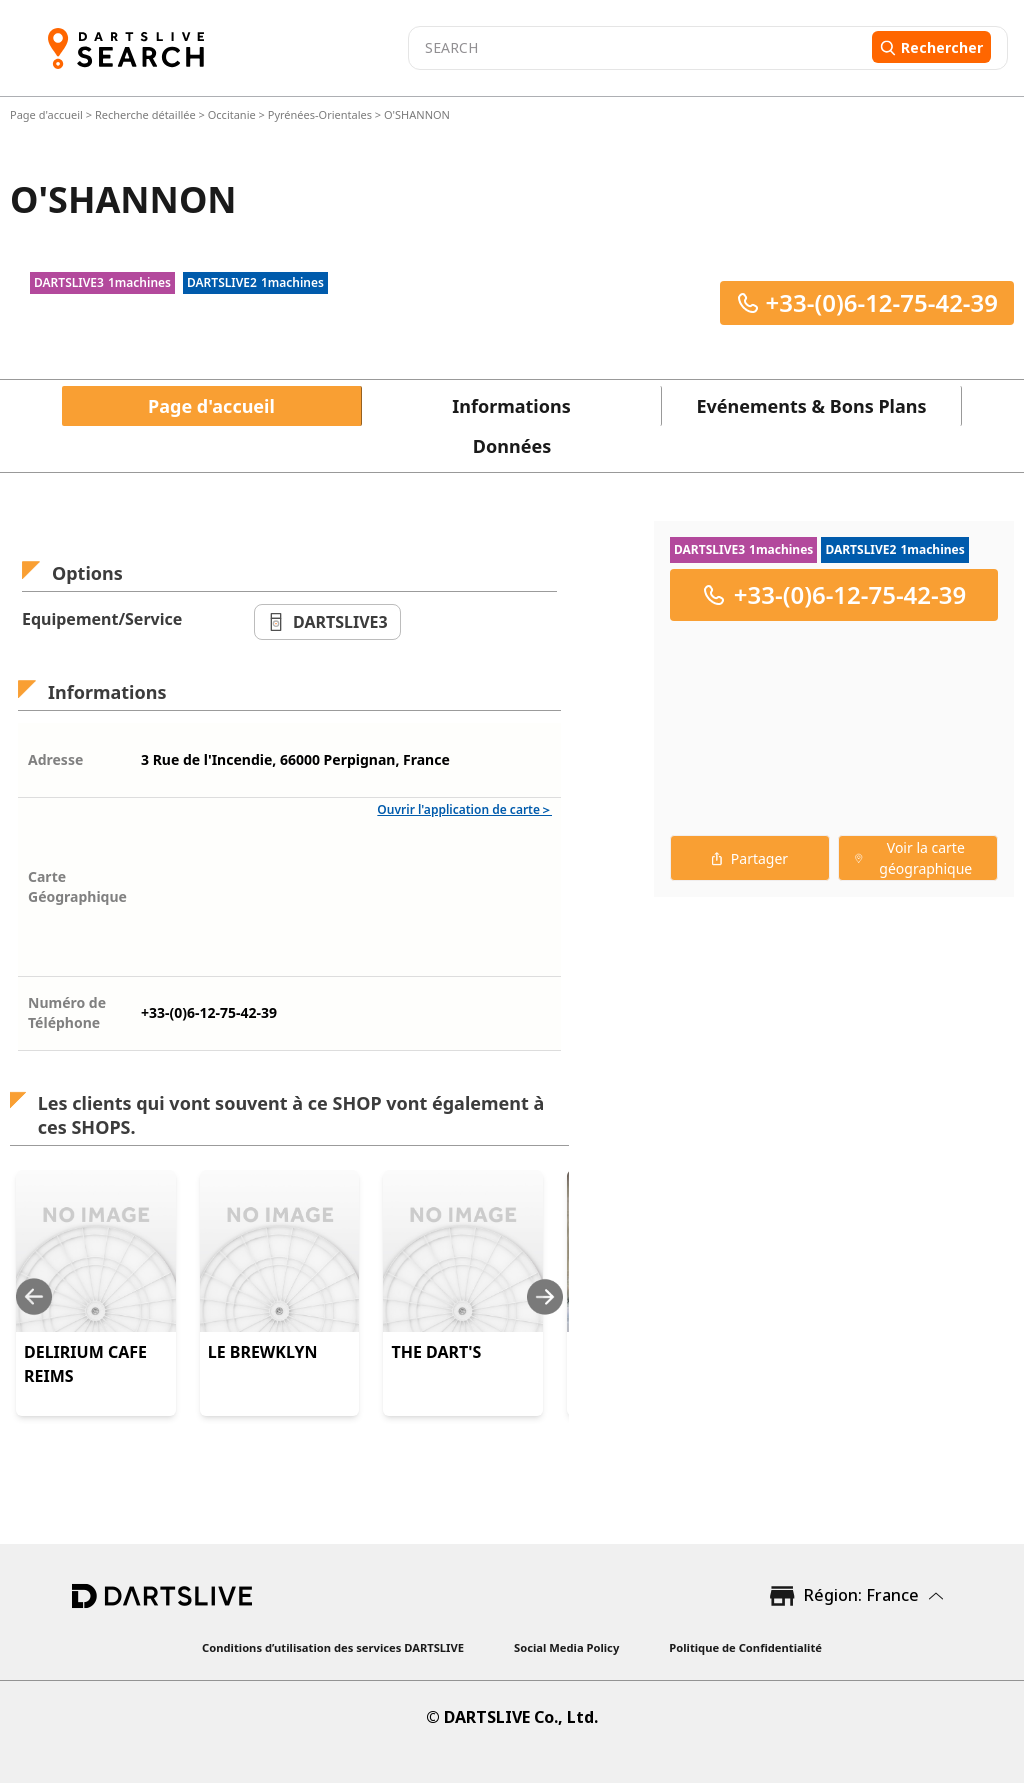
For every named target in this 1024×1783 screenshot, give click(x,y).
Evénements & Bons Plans (812, 406)
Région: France (861, 1595)
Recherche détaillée (147, 114)
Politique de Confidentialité (745, 1647)
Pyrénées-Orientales (320, 114)
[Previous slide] (34, 1296)
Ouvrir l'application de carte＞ (464, 809)
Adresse (55, 759)
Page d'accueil (48, 114)
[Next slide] (545, 1296)
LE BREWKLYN (263, 1352)
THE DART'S (436, 1352)
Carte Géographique (77, 886)
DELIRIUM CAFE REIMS (85, 1364)
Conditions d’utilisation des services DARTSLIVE (333, 1647)
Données (512, 446)
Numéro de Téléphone (67, 1012)
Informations (511, 406)
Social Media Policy (566, 1647)
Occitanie (232, 114)
